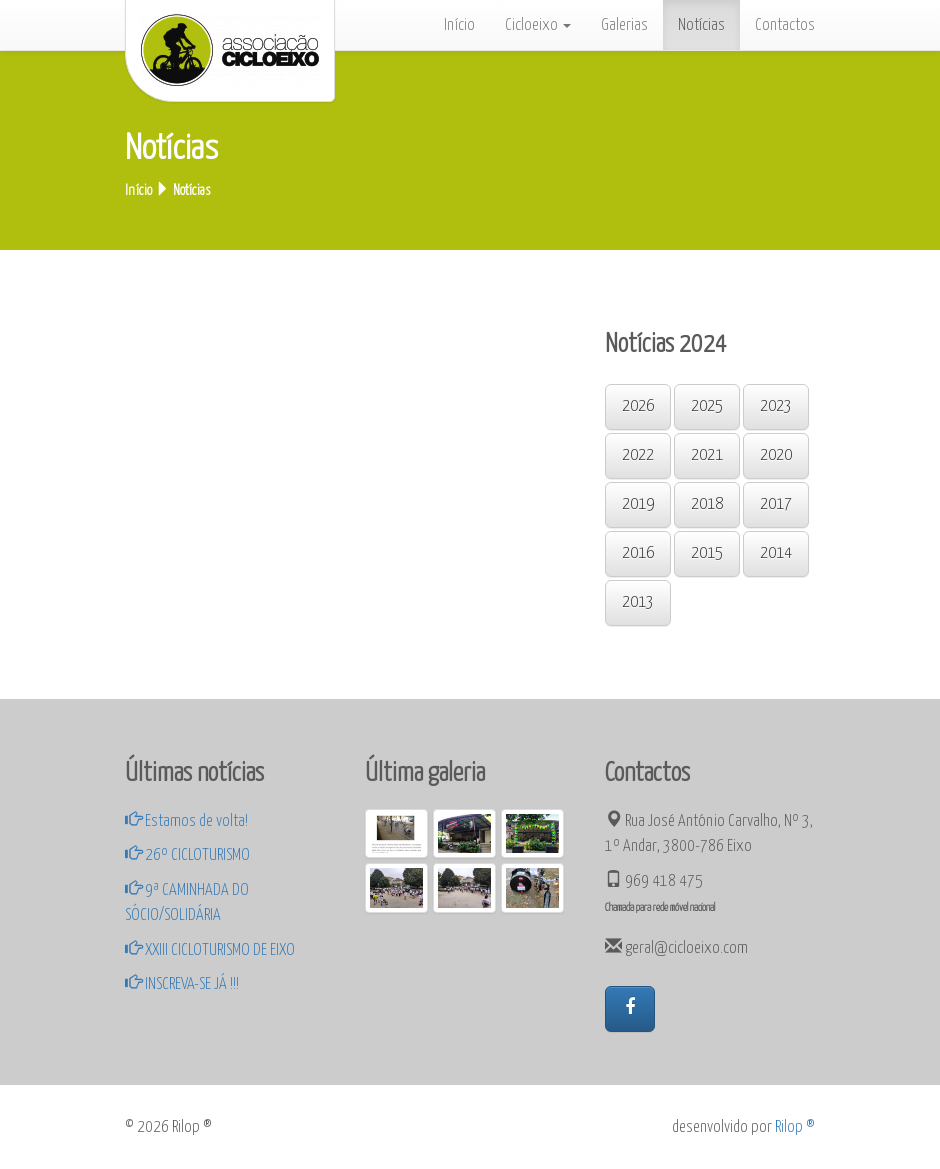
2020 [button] (776, 455)
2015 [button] (707, 553)
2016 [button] (638, 553)
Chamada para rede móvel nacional (660, 908)
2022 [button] (638, 455)
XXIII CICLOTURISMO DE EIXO (210, 950)
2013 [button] (638, 602)
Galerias (624, 25)
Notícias (701, 25)
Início (459, 25)
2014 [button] (776, 553)
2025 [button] (707, 406)
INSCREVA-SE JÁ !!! (182, 984)
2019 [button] (638, 504)
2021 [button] (707, 455)
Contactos (785, 25)
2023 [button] (776, 406)
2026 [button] (638, 406)
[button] (630, 1009)
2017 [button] (776, 504)
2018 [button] (707, 504)
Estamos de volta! (186, 821)
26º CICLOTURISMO (187, 855)
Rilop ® (795, 1127)
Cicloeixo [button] (538, 25)
